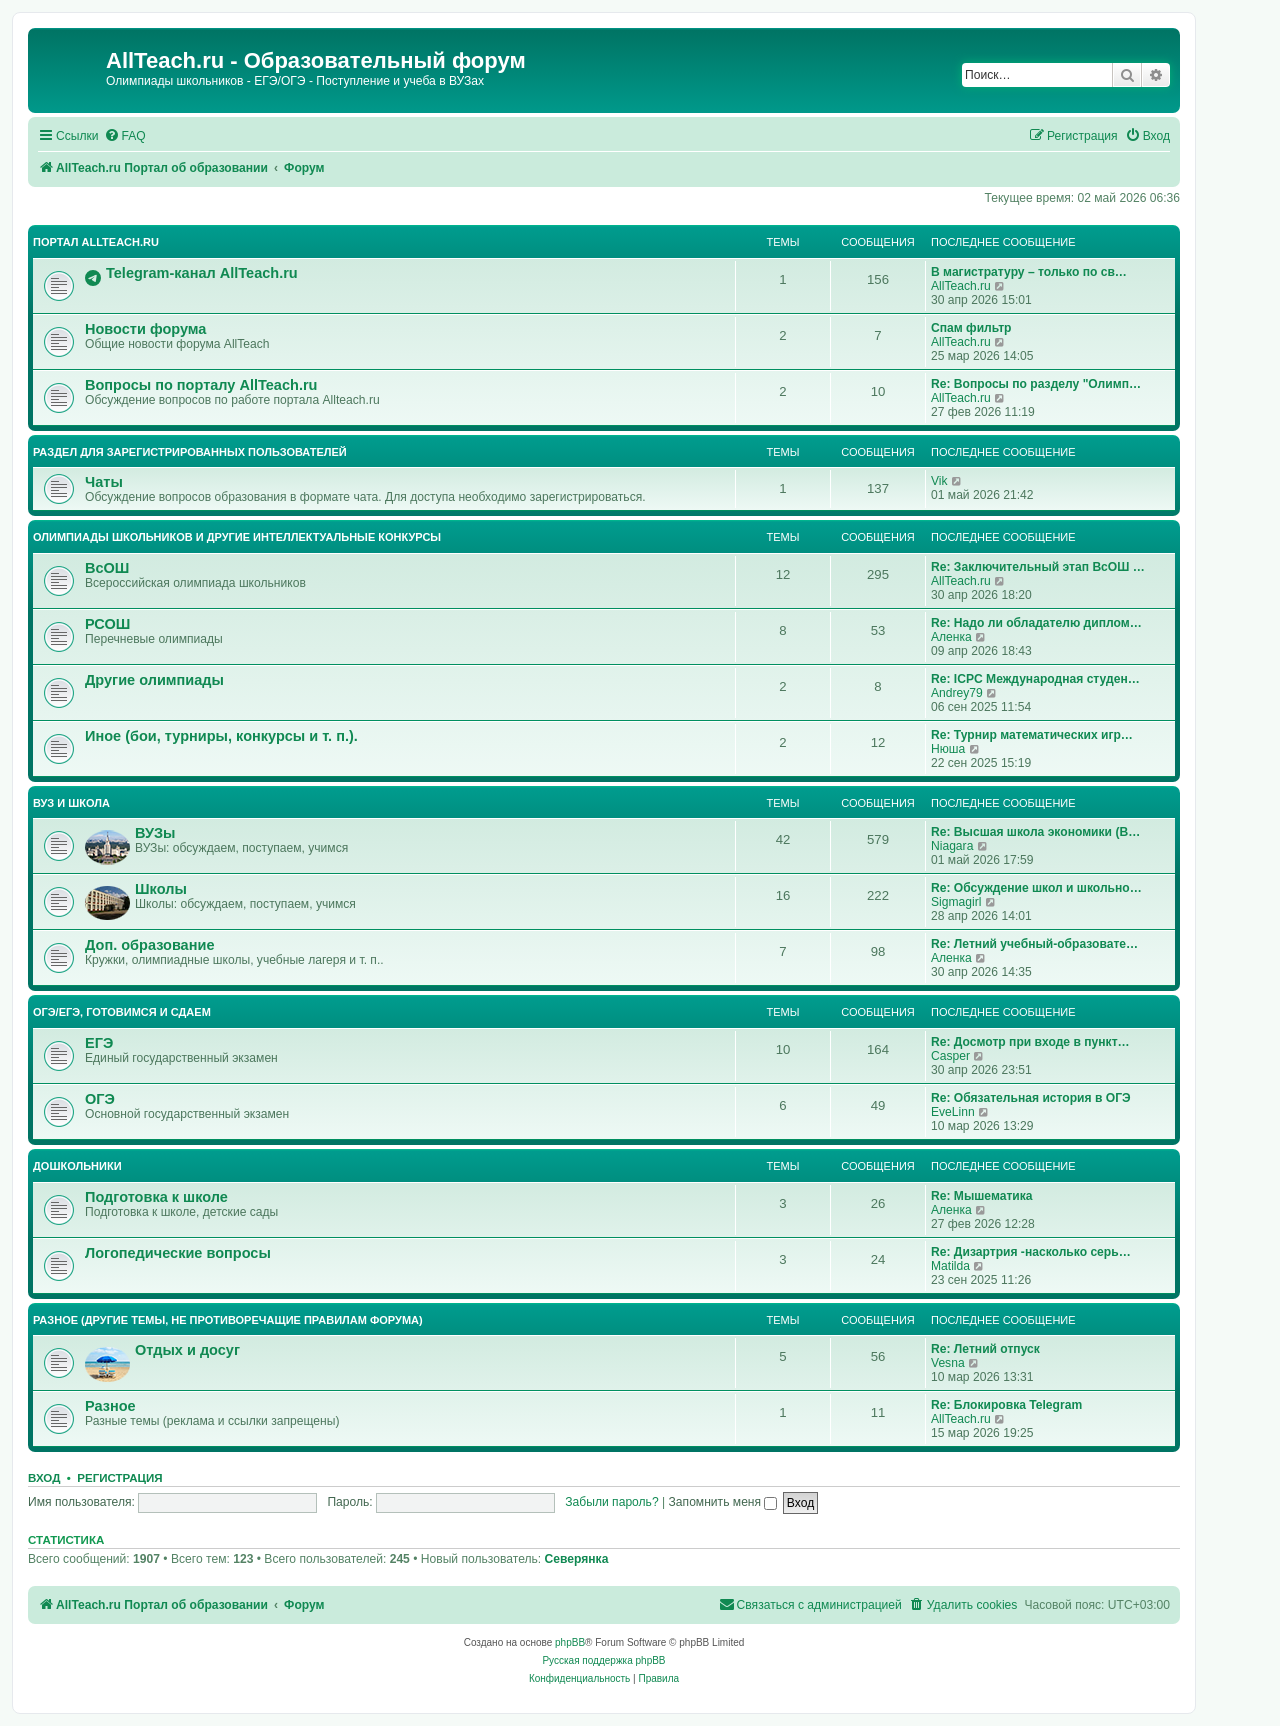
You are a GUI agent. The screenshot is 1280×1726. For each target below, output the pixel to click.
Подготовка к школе (156, 1197)
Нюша (948, 749)
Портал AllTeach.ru (96, 242)
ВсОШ (107, 568)
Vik (939, 481)
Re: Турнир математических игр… (1032, 735)
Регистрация (119, 1478)
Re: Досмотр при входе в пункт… (1030, 1042)
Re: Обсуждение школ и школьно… (1036, 888)
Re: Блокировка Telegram (1006, 1405)
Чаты (104, 482)
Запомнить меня (723, 1502)
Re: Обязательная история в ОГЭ (1031, 1098)
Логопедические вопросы (178, 1253)
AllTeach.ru (961, 286)
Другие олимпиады (154, 680)
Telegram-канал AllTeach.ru (202, 273)
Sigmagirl (956, 902)
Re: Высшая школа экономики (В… (1035, 832)
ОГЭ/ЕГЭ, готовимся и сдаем (122, 1012)
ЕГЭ (99, 1043)
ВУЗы (155, 833)
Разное (110, 1406)
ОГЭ (100, 1099)
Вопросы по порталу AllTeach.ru (201, 385)
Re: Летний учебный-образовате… (1034, 944)
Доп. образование (149, 945)
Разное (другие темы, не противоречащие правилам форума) (228, 1320)
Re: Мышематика (982, 1196)
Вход (44, 1478)
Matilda (950, 1266)
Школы (161, 889)
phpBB (570, 1642)
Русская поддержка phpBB (603, 1660)
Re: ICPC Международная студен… (1035, 679)
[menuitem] (125, 136)
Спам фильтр (971, 328)
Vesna (948, 1363)
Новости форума (145, 329)
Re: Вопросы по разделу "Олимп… (1036, 384)
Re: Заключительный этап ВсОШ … (1038, 567)
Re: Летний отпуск (985, 1349)
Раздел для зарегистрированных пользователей (190, 452)
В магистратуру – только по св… (1029, 272)
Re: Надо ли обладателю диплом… (1036, 623)
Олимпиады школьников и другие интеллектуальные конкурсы (237, 537)
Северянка (577, 1559)
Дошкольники (77, 1166)
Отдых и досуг (187, 1350)
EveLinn (953, 1112)
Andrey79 (957, 693)
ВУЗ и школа (71, 803)
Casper (950, 1056)
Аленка (951, 637)
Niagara (952, 846)
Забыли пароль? (611, 1502)
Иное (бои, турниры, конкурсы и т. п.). (221, 736)
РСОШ (107, 624)
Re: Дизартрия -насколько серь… (1031, 1252)
